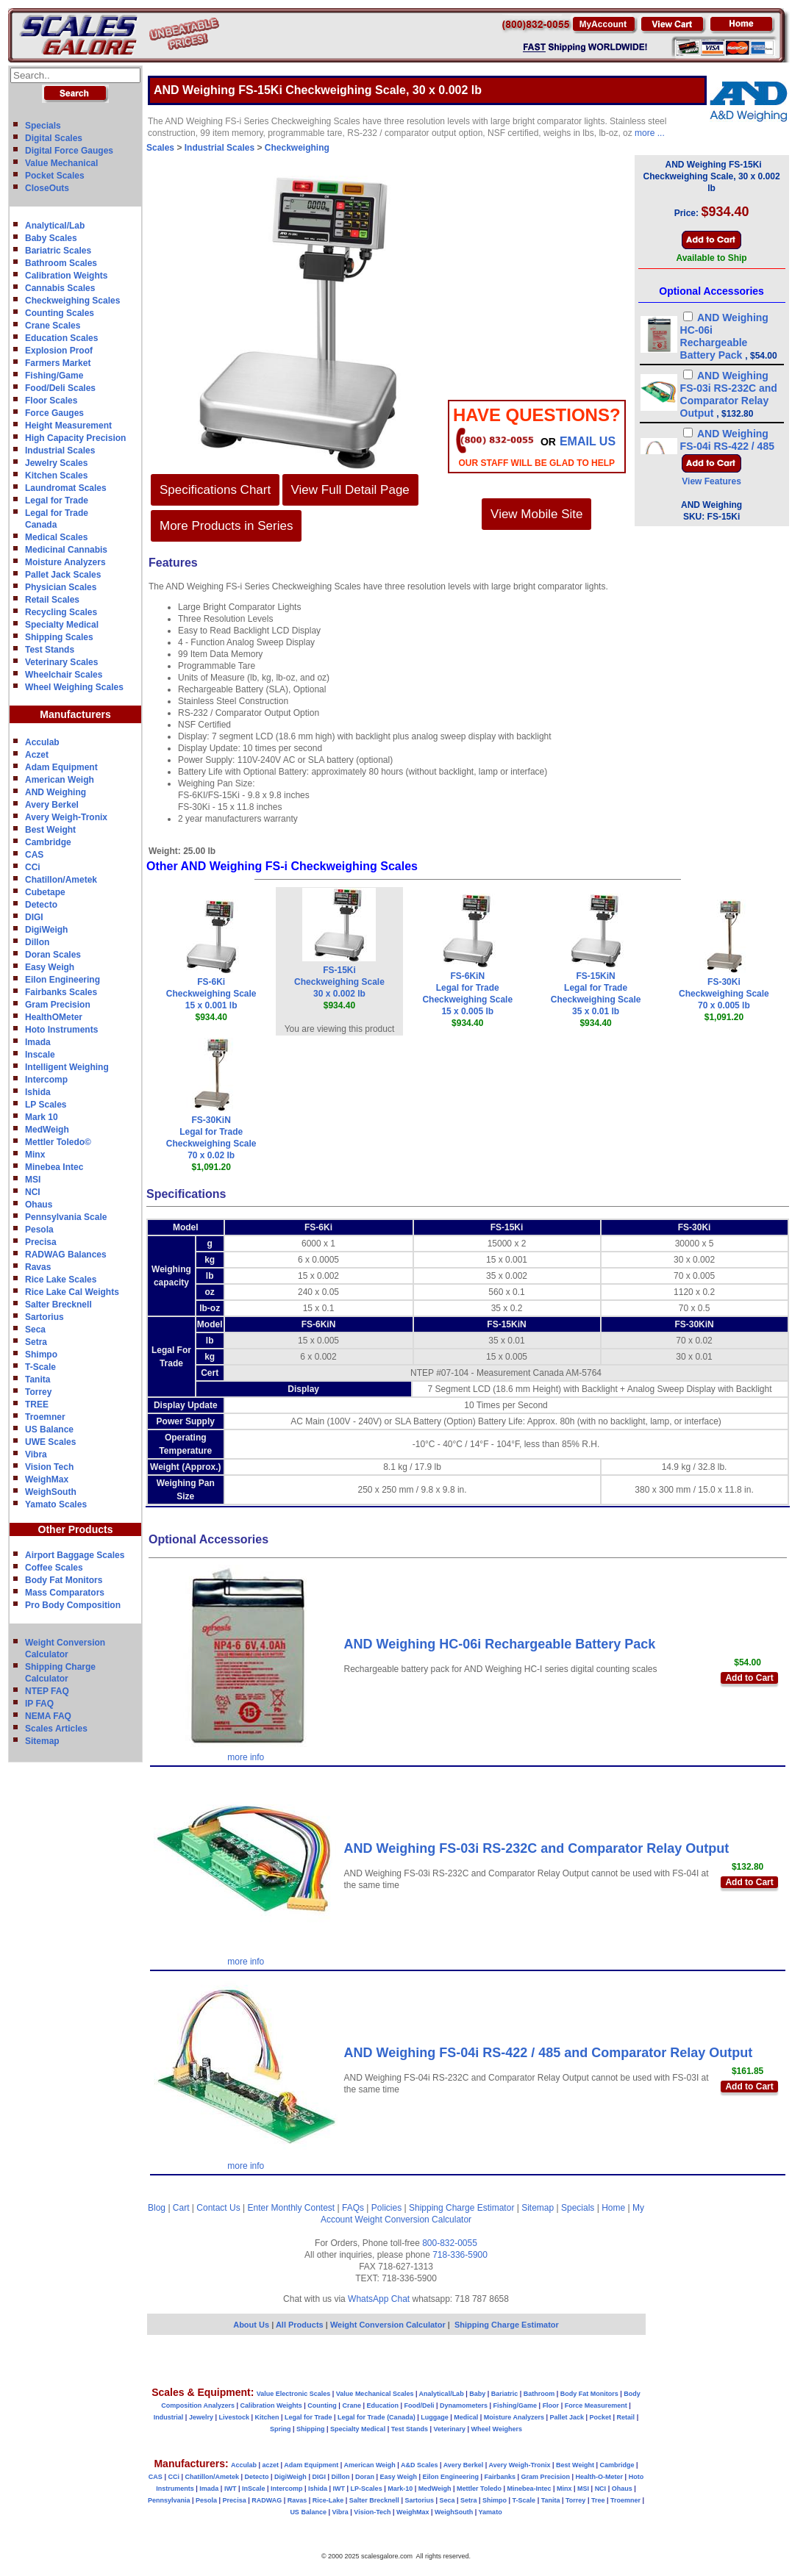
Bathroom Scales (61, 263)
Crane (351, 2405)
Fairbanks (499, 2476)
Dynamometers (464, 2405)
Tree (598, 2500)
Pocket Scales (55, 176)
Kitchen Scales (56, 475)
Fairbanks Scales (61, 992)
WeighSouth (50, 1492)
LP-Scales (366, 2488)
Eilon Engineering (62, 980)
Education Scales (61, 338)
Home (613, 2208)
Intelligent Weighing (67, 1067)
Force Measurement (596, 2405)
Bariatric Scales (58, 250)
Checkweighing (297, 148)
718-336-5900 (460, 2255)
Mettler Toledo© (58, 1142)
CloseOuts (47, 188)
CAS (34, 855)
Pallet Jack (566, 2417)
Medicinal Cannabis (66, 550)
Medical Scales (56, 537)
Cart (181, 2208)
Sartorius (44, 1317)
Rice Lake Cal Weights (72, 1292)
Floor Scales (51, 400)
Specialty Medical (62, 625)
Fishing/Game (54, 375)
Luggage (435, 2417)
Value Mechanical (61, 163)
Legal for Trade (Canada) (376, 2417)
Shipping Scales (59, 637)
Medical (466, 2417)
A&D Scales (419, 2465)
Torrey (38, 1392)
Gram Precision (57, 1005)
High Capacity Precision (75, 438)
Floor (551, 2405)
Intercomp (46, 1079)
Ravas (38, 1267)
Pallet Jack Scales (63, 575)
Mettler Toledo (479, 2488)
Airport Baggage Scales (74, 1555)
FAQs (353, 2208)
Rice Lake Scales (60, 1279)
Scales (160, 148)
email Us (588, 441)
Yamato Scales (56, 1504)
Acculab (42, 742)
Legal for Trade (56, 500)
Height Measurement (68, 425)
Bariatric (504, 2393)
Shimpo (41, 1354)
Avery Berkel (52, 805)
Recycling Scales (61, 612)
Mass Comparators (64, 1592)
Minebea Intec (54, 1167)
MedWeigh (47, 1129)
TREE (37, 1404)
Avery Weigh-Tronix (66, 817)
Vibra (36, 1454)
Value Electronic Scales (294, 2393)
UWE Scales (50, 1442)
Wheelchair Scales (63, 675)
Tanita (37, 1379)
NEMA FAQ (48, 1716)
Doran (364, 2476)
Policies (386, 2208)
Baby (477, 2393)
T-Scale (40, 1367)
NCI (32, 1192)
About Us (251, 2324)
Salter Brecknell (58, 1304)
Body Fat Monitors (63, 1580)
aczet (270, 2465)
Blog (156, 2208)
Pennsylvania (169, 2500)
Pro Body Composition (73, 1605)
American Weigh (59, 780)
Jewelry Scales (56, 463)
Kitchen (267, 2417)
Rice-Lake (328, 2500)
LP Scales (45, 1104)
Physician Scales (60, 587)
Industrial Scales (60, 450)
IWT (230, 2488)
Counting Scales (59, 313)
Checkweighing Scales (72, 300)
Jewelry (201, 2417)
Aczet (37, 755)
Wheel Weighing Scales (74, 687)
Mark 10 (41, 1117)
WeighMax (46, 1479)
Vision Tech (49, 1467)
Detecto (41, 905)
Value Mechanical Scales (375, 2393)
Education (382, 2405)
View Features (711, 481)
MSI (32, 1179)
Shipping (310, 2429)
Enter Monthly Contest (291, 2208)
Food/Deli (419, 2405)
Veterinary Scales (61, 662)
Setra (36, 1342)
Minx (35, 1154)
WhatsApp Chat (379, 2299)
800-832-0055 (449, 2243)
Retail (626, 2417)
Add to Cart (749, 1678)
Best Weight (50, 830)
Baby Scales (51, 238)
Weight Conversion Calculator (413, 2219)
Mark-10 (400, 2488)
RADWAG (266, 2500)
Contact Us (218, 2208)
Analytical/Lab (55, 225)
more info (245, 1757)
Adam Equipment (61, 767)
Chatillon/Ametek (61, 880)
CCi (32, 867)
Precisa (41, 1242)
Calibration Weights (66, 275)
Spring (280, 2429)
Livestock (233, 2417)
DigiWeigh (46, 930)
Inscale (40, 1055)
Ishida (38, 1092)
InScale (253, 2488)
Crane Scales (52, 325)
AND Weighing (55, 792)
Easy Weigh (49, 967)
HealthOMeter (53, 1017)
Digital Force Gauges (69, 151)
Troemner (45, 1417)
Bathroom (539, 2393)
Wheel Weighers (496, 2429)
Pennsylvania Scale (66, 1217)
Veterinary (450, 2429)
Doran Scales (53, 955)
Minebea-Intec (529, 2488)
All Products (301, 2324)
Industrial (169, 2417)
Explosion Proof (59, 350)
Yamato (490, 2512)
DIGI (34, 917)
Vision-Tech (372, 2512)
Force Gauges (54, 413)
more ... (650, 133)
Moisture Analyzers (65, 562)
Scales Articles (56, 1728)
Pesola (39, 1229)
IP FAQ (39, 1703)
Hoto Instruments (61, 1030)
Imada (38, 1042)
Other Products (75, 1529)
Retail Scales (52, 600)
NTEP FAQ (47, 1691)
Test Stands (49, 650)
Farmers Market (57, 363)
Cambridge (48, 842)
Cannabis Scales (60, 288)
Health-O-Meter (600, 2476)
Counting (322, 2405)
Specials (43, 126)
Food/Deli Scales (60, 388)
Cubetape (45, 892)
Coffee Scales (54, 1568)
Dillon (37, 942)
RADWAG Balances (66, 1254)
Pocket (601, 2417)
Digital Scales (53, 138)
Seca (35, 1329)
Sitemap (42, 1741)
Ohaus (38, 1204)
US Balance (49, 1429)
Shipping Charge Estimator (461, 2208)
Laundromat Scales (66, 488)
